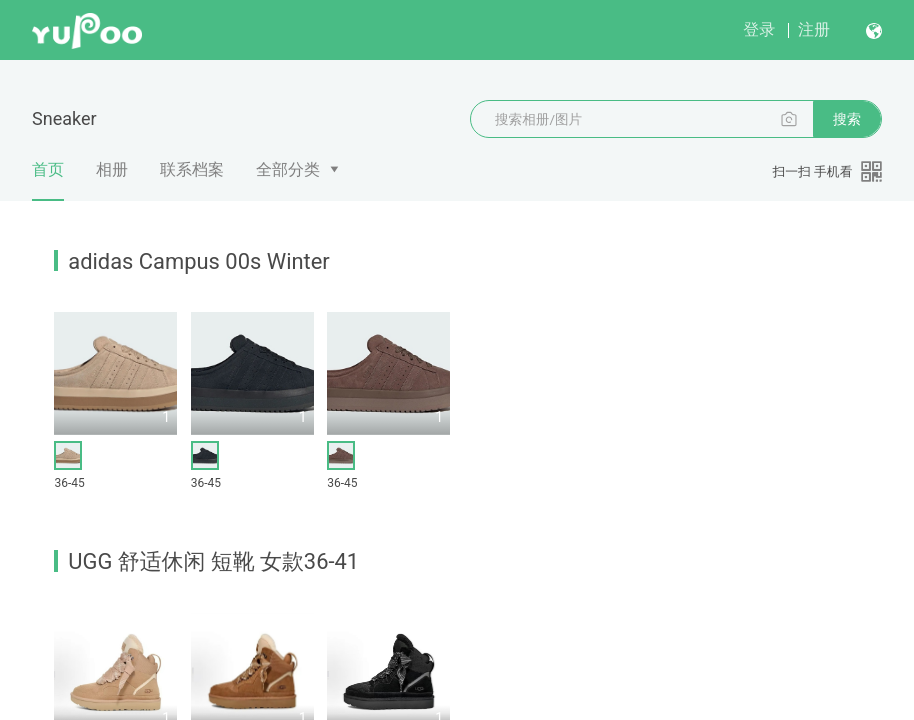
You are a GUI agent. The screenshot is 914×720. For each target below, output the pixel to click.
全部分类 (288, 169)
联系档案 (192, 169)
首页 (48, 180)
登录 (759, 29)
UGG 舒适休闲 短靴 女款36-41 (213, 561)
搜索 (847, 119)
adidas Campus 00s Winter (199, 261)
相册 (112, 169)
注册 (814, 29)
